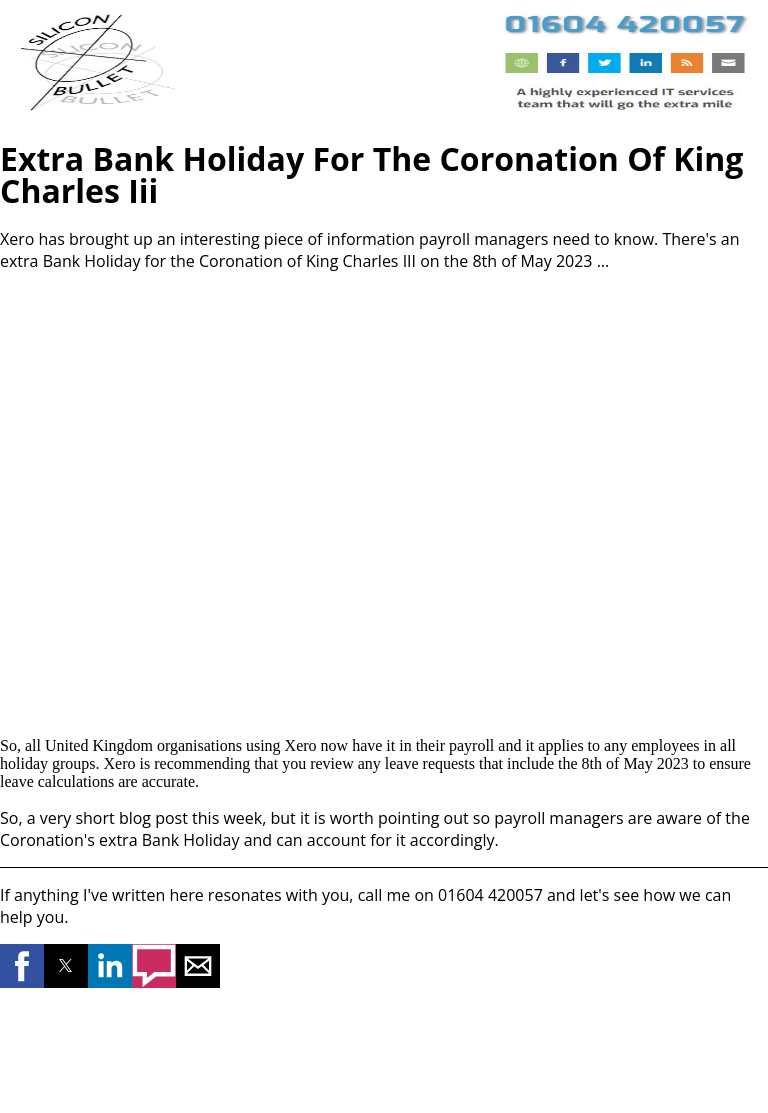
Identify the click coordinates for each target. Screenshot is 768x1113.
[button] (22, 966)
